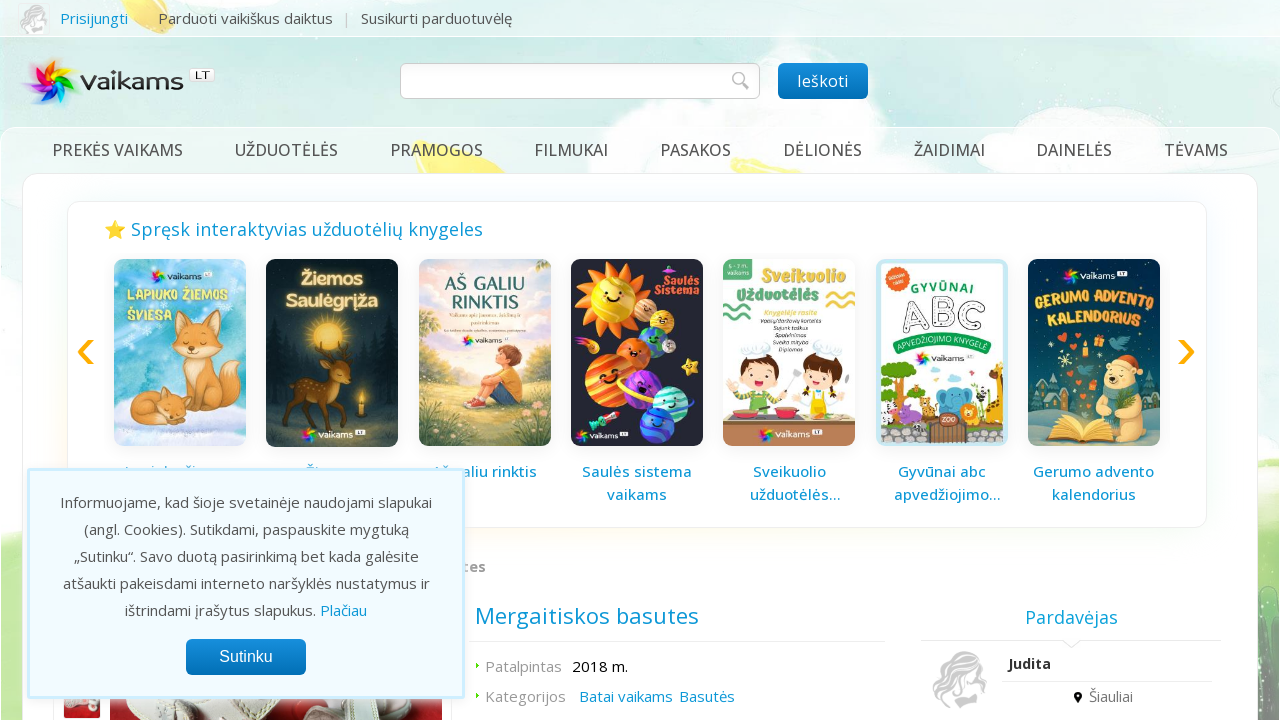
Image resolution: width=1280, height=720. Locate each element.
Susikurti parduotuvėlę (436, 18)
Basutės (707, 696)
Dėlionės (822, 150)
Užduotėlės (286, 150)
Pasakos (695, 150)
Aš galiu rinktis (484, 471)
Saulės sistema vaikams (637, 482)
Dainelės (1074, 150)
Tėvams (1196, 150)
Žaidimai (949, 150)
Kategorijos (525, 696)
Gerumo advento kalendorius (1093, 482)
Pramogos (436, 150)
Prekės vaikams (117, 150)
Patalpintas (523, 666)
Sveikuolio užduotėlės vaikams (789, 483)
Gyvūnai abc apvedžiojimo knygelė (941, 483)
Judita (1029, 663)
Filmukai (571, 150)
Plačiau (343, 610)
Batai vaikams (626, 696)
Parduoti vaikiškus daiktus (245, 18)
